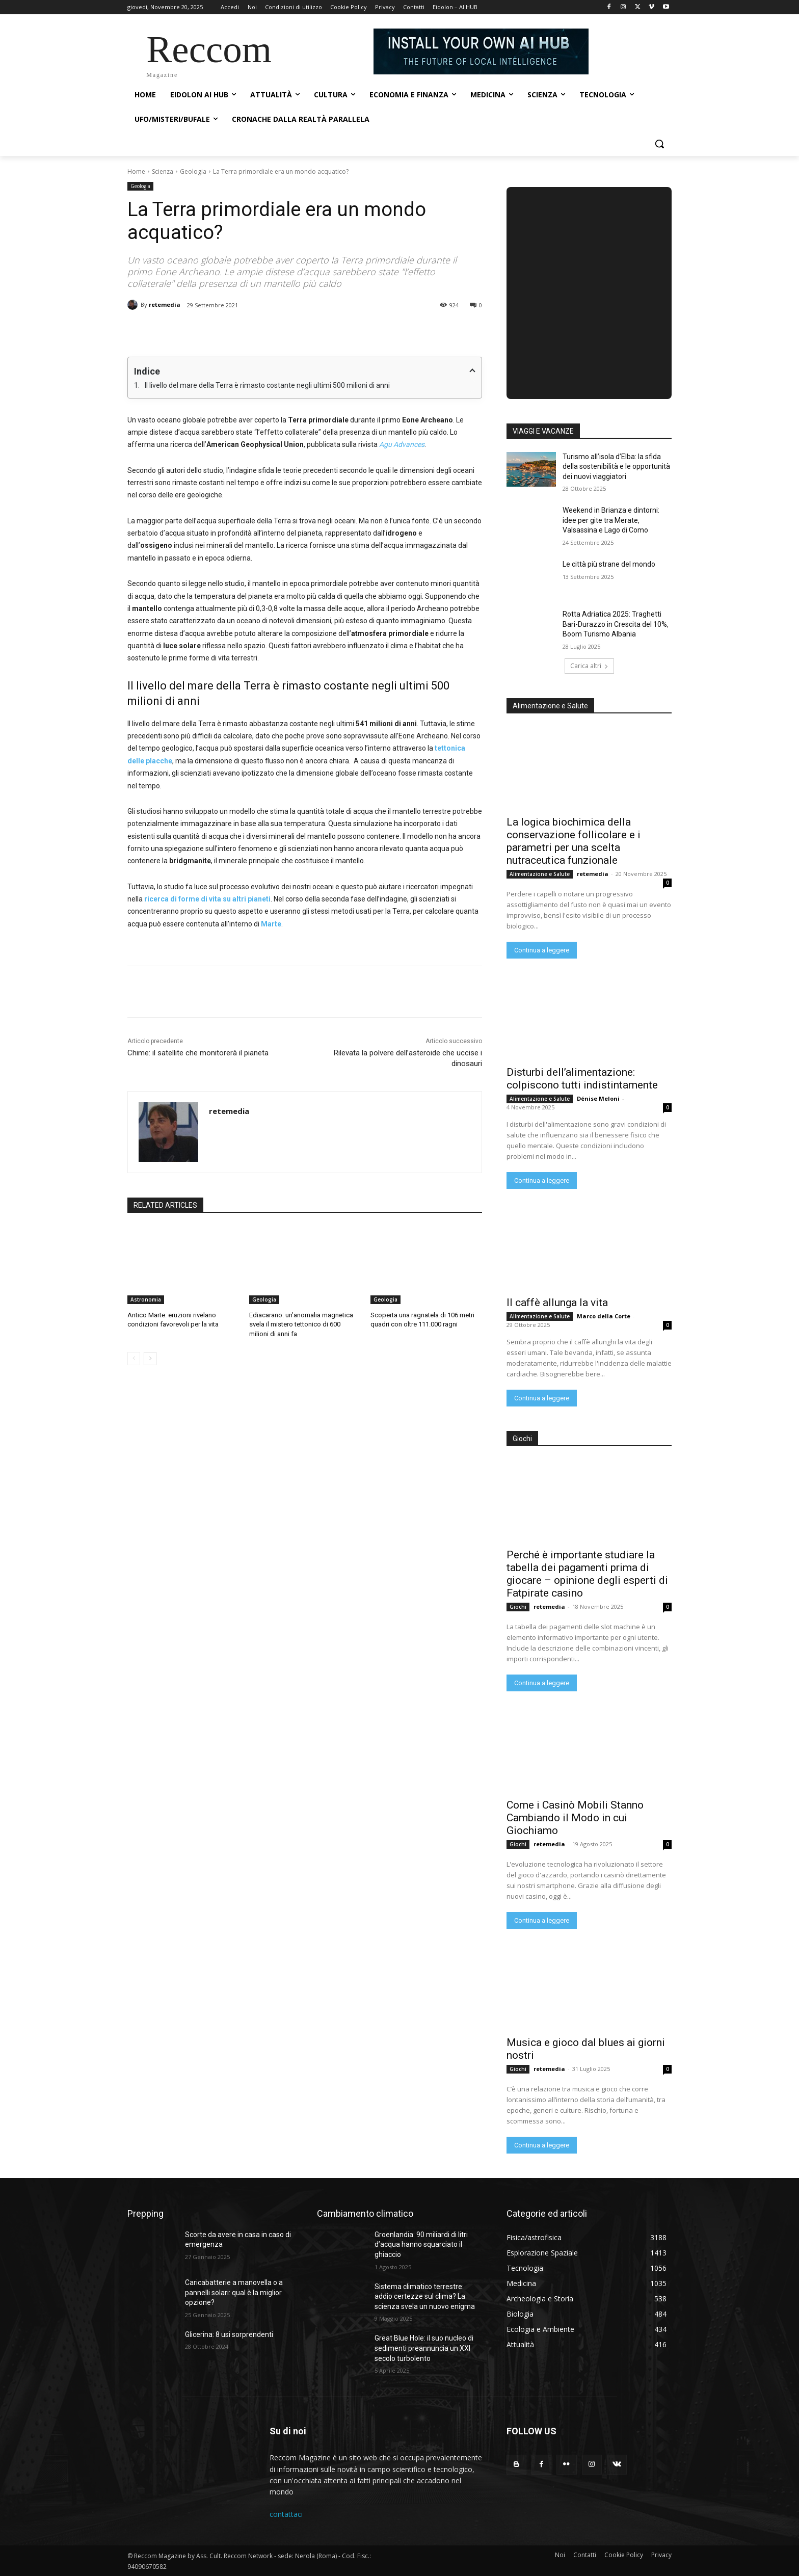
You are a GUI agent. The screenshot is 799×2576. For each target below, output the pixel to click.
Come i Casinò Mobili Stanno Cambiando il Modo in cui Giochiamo (575, 1818)
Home (136, 171)
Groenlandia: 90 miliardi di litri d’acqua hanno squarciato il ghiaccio (421, 2244)
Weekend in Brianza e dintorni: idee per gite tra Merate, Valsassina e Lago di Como (611, 520)
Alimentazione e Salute (540, 874)
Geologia (193, 171)
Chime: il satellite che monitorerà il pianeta (198, 1052)
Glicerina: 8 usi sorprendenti (229, 2334)
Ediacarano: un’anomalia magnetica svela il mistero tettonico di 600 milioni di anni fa (301, 1324)
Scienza (162, 171)
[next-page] (150, 1358)
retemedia (164, 304)
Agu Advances (401, 444)
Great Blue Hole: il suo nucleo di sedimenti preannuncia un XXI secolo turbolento (424, 2348)
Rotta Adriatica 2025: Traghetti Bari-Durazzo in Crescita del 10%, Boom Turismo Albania (616, 624)
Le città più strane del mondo (609, 564)
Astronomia (145, 1299)
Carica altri (589, 665)
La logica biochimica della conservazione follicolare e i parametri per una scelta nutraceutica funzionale (574, 841)
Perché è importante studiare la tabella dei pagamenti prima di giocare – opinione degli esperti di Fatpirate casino (587, 1574)
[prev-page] (133, 1358)
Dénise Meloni (598, 1098)
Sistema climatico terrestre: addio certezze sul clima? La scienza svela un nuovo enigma (425, 2296)
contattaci (286, 2514)
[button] (659, 143)
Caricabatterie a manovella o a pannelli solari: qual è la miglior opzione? (234, 2292)
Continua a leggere (541, 950)
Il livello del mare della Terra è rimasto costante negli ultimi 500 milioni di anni (267, 385)
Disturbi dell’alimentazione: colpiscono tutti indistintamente (582, 1078)
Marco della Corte (603, 1316)
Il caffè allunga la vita (557, 1302)
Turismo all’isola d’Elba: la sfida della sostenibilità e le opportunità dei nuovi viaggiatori (616, 467)
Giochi (518, 1606)
